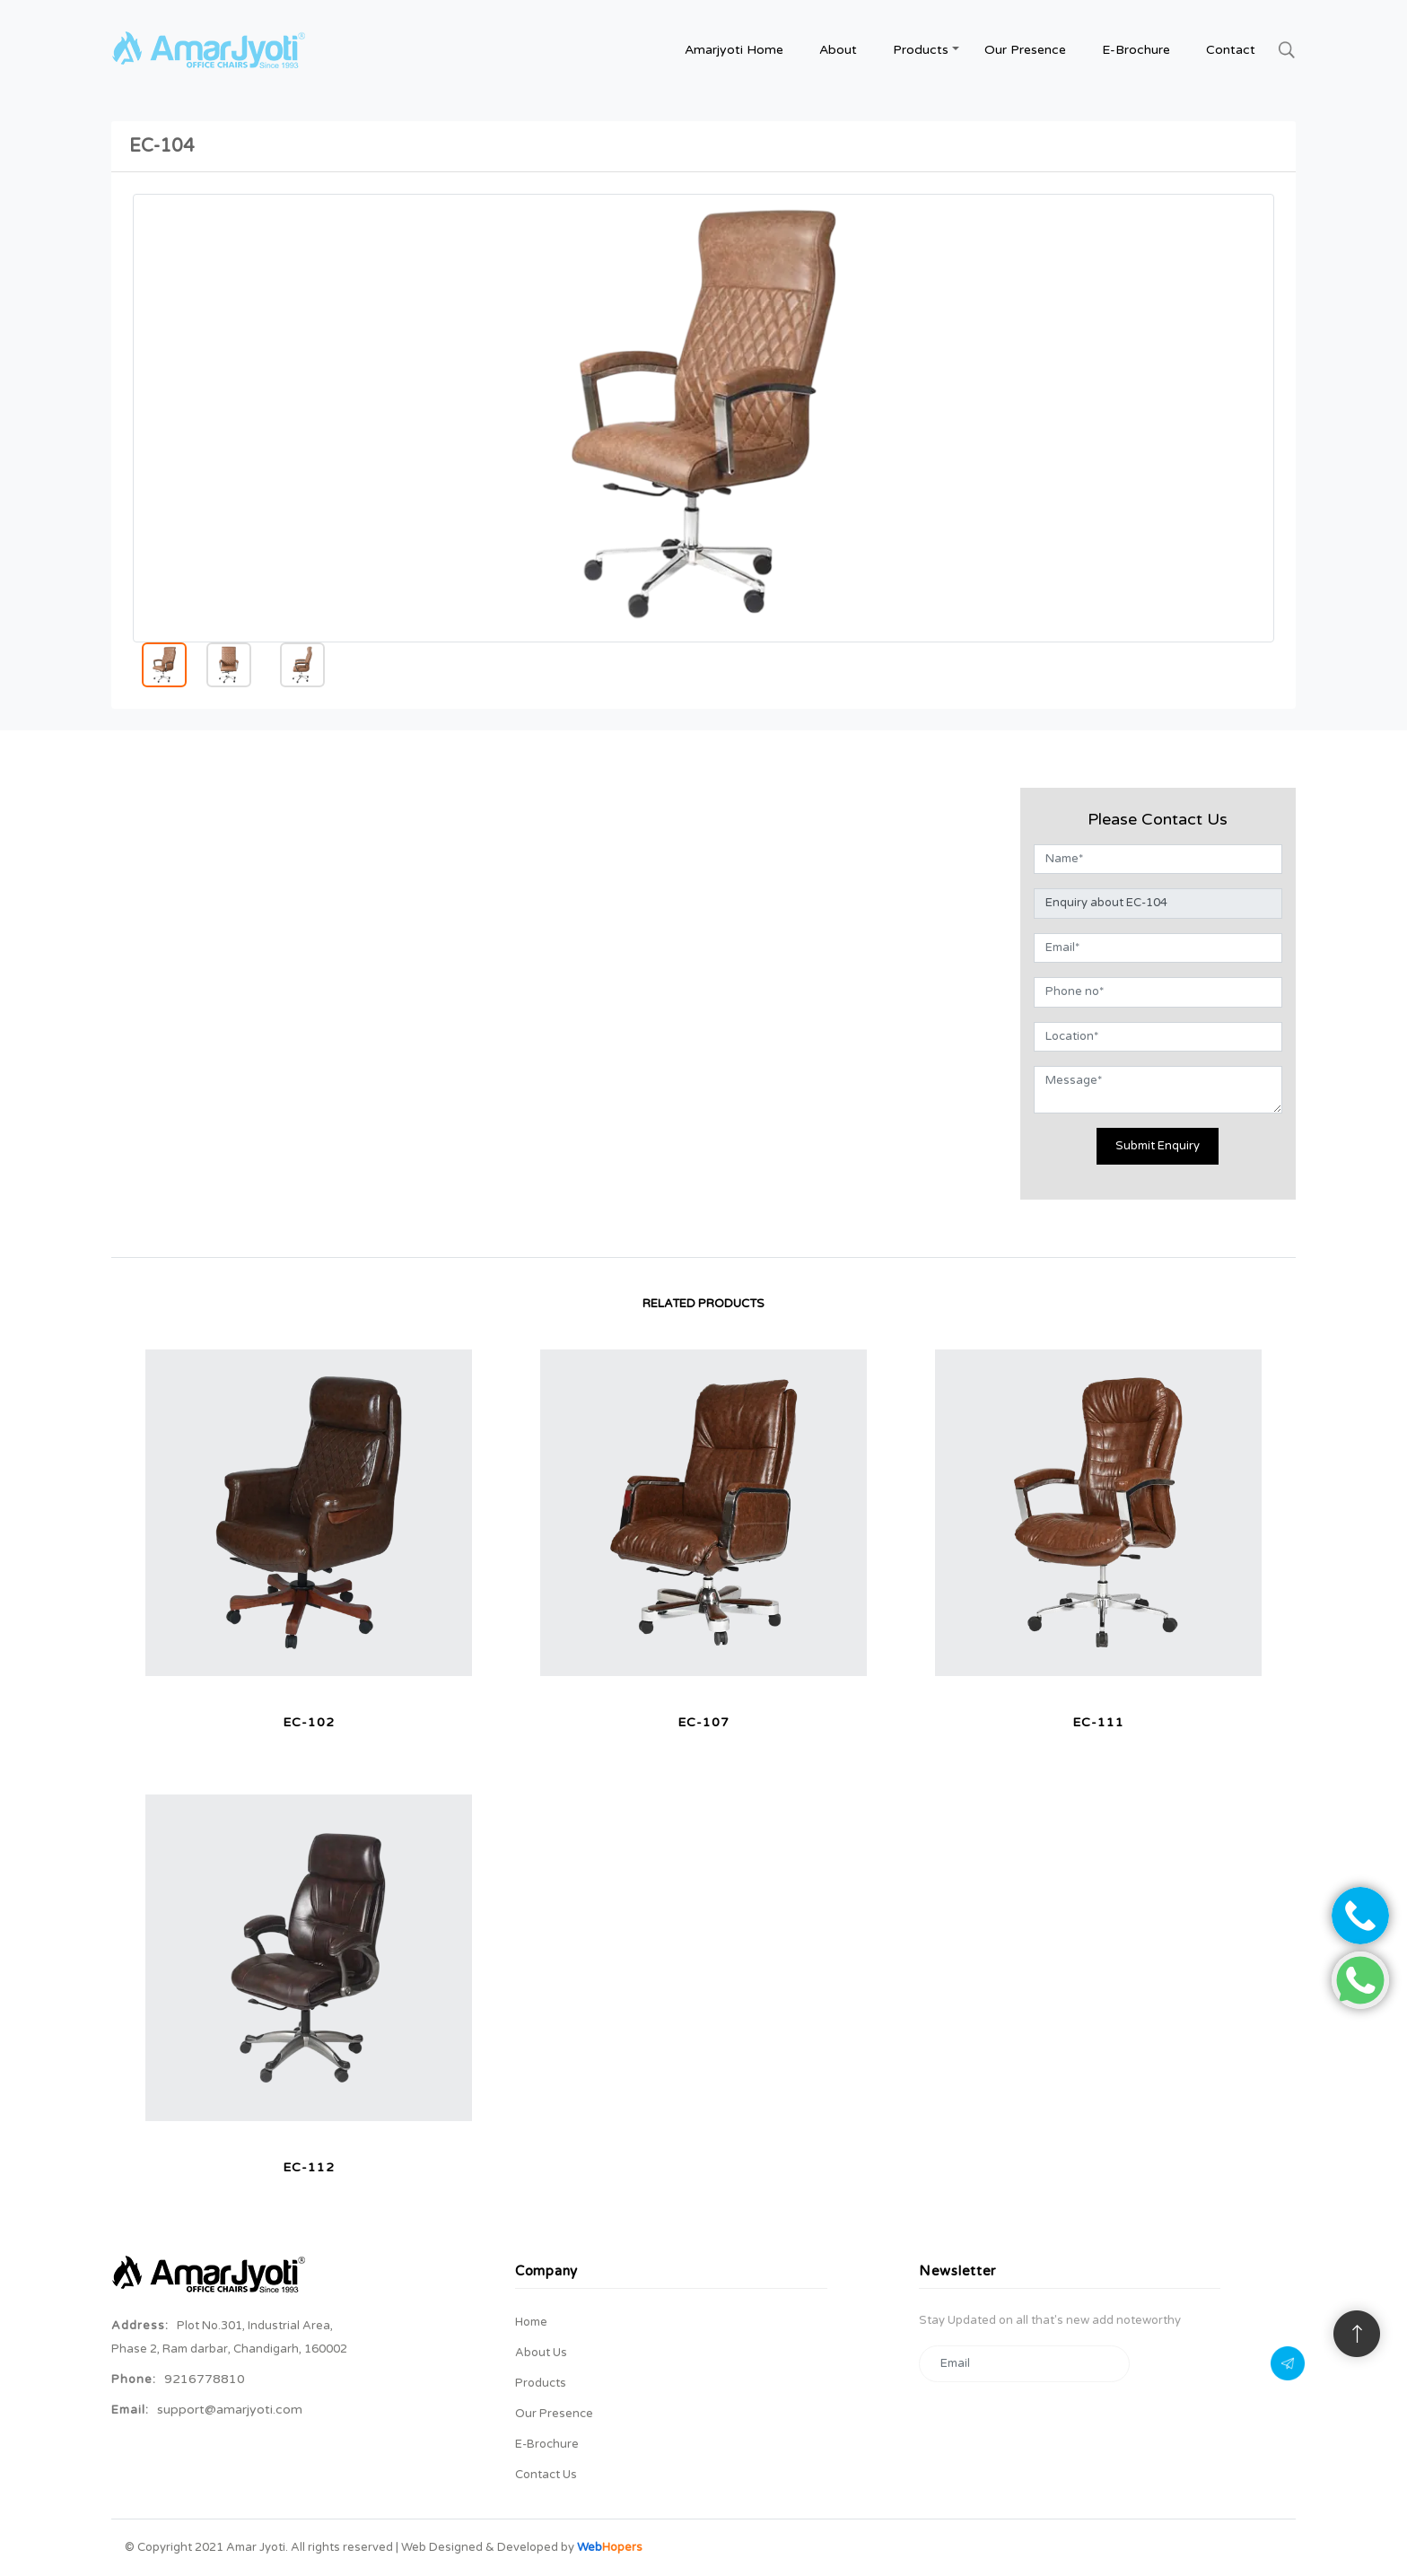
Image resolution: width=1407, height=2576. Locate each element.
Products (540, 2383)
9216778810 (204, 2379)
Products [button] (920, 49)
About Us (541, 2352)
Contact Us (546, 2474)
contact (1230, 49)
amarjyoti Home (734, 49)
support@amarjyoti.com (229, 2409)
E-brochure (1136, 49)
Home (531, 2322)
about (838, 49)
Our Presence (1025, 49)
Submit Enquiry (1157, 1146)
